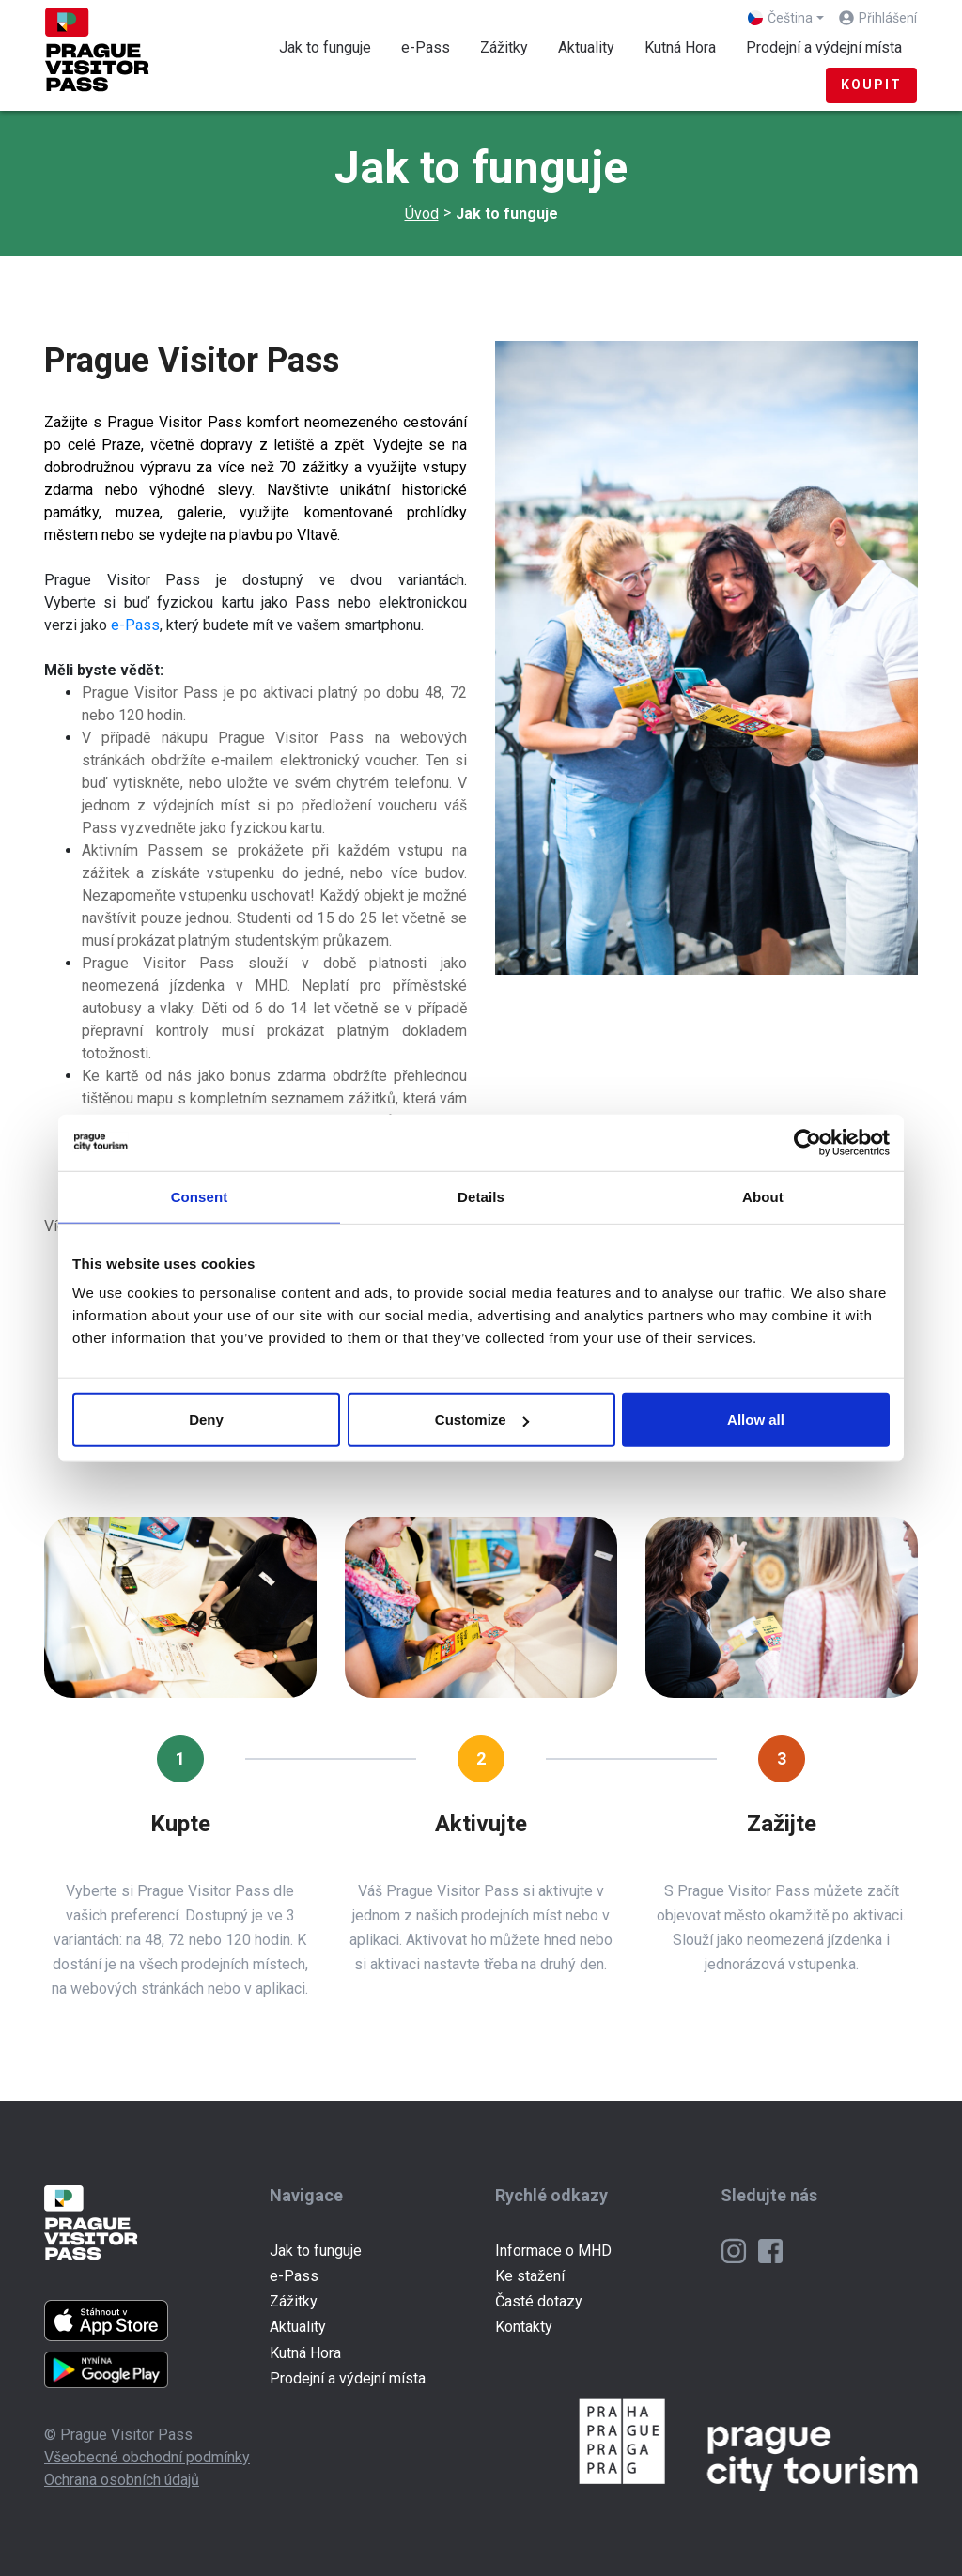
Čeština (780, 17)
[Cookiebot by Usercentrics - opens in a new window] (807, 1142)
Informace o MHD (553, 2251)
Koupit (871, 84)
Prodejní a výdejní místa (824, 47)
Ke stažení (530, 2276)
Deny (206, 1419)
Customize (482, 1419)
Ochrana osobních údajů (121, 2480)
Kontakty (523, 2327)
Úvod (422, 214)
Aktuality (586, 47)
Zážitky (504, 47)
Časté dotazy (538, 2301)
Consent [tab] (199, 1196)
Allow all (755, 1419)
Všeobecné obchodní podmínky (147, 2457)
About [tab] (763, 1196)
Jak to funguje (332, 45)
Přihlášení (888, 17)
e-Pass (425, 47)
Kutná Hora (680, 47)
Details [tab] (481, 1196)
